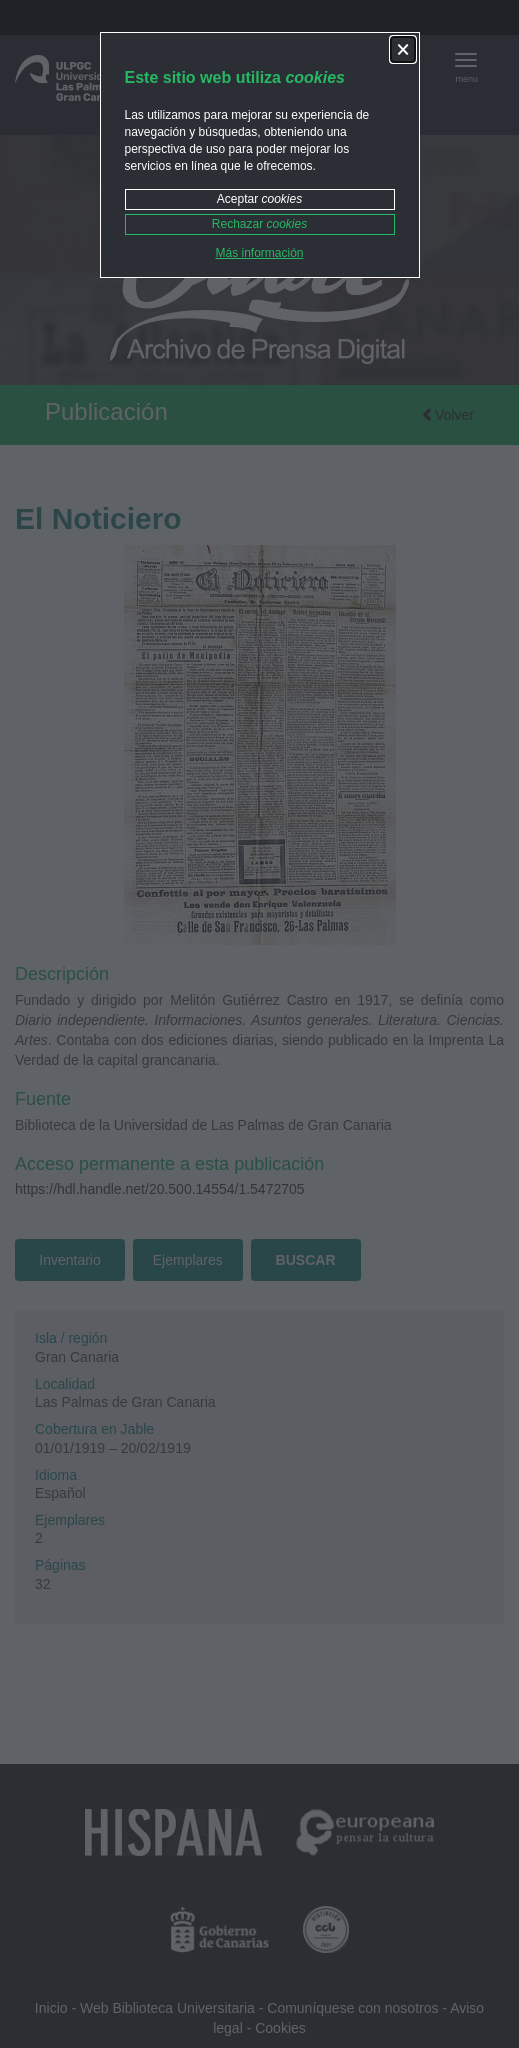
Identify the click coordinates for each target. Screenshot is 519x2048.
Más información (259, 253)
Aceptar (259, 199)
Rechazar (259, 224)
